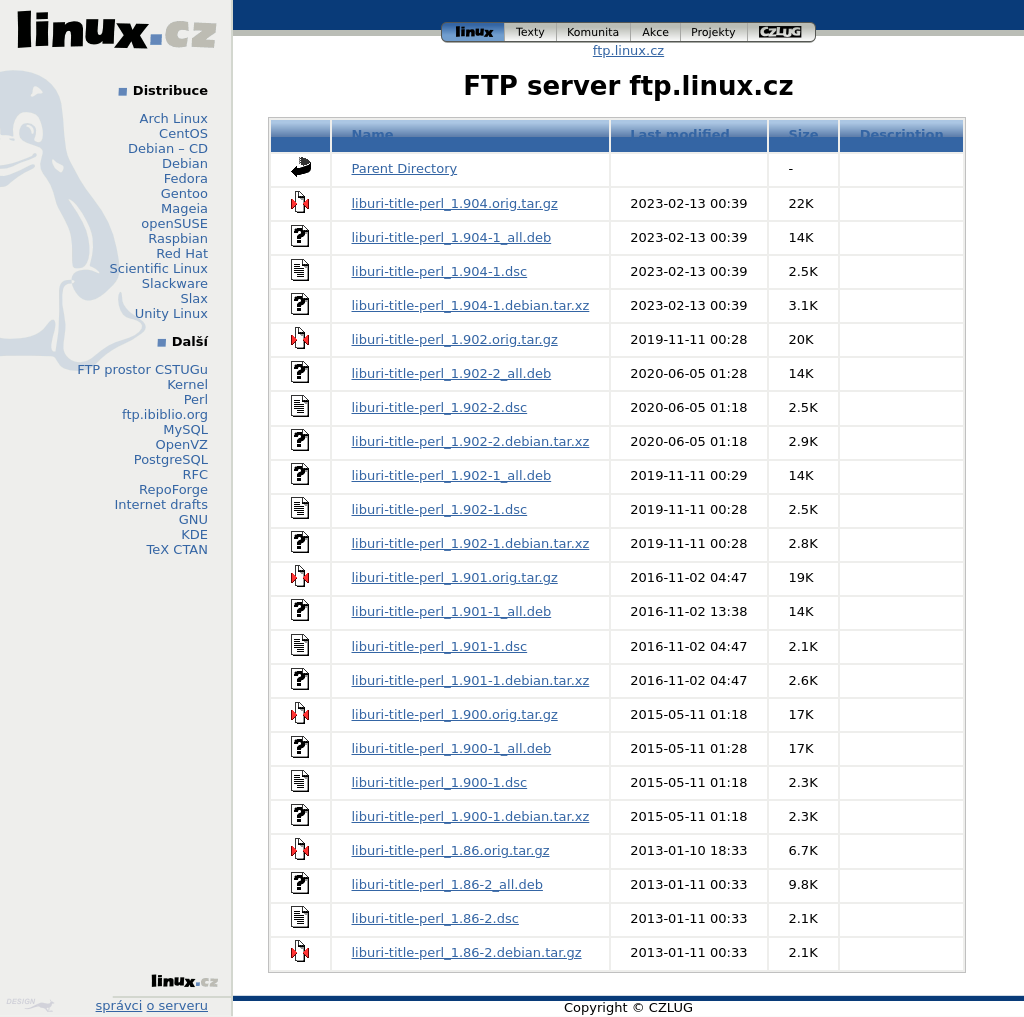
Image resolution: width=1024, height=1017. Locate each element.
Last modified (680, 134)
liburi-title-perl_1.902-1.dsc (440, 509)
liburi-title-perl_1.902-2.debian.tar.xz (471, 441)
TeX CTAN (177, 549)
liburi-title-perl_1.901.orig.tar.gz (455, 577)
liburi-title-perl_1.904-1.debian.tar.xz (471, 305)
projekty (714, 32)
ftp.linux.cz (628, 50)
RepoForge (173, 489)
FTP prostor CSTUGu (142, 369)
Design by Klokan (30, 1005)
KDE (194, 534)
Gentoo (184, 193)
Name (373, 134)
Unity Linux (171, 313)
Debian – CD (168, 148)
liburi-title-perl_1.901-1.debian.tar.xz (471, 680)
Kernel (187, 384)
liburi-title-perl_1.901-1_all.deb (452, 611)
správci (119, 1005)
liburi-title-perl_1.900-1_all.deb (452, 748)
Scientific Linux (159, 268)
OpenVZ (181, 444)
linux (473, 32)
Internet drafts (161, 504)
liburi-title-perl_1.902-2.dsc (440, 407)
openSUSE (174, 223)
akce (656, 32)
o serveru (177, 1005)
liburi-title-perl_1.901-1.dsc (440, 646)
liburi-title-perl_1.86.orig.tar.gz (451, 850)
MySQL (185, 429)
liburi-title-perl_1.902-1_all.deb (452, 475)
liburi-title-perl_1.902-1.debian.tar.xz (471, 543)
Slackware (175, 283)
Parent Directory (405, 168)
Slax (194, 298)
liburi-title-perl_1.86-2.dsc (435, 918)
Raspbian (178, 238)
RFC (195, 474)
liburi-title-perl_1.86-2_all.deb (447, 884)
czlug (782, 32)
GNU (193, 519)
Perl (196, 399)
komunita (594, 32)
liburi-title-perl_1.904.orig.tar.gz (455, 203)
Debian (185, 163)
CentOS (183, 133)
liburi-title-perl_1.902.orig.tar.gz (455, 339)
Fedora (186, 178)
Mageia (184, 208)
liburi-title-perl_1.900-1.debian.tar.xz (471, 816)
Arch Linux (174, 118)
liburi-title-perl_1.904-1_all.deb (452, 237)
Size (803, 134)
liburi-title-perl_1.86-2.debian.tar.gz (467, 952)
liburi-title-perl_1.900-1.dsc (440, 782)
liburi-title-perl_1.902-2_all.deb (452, 373)
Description (902, 134)
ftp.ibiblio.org (165, 414)
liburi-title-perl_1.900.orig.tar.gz (455, 714)
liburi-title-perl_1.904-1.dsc (440, 271)
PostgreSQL (171, 459)
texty (531, 32)
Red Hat (182, 253)
